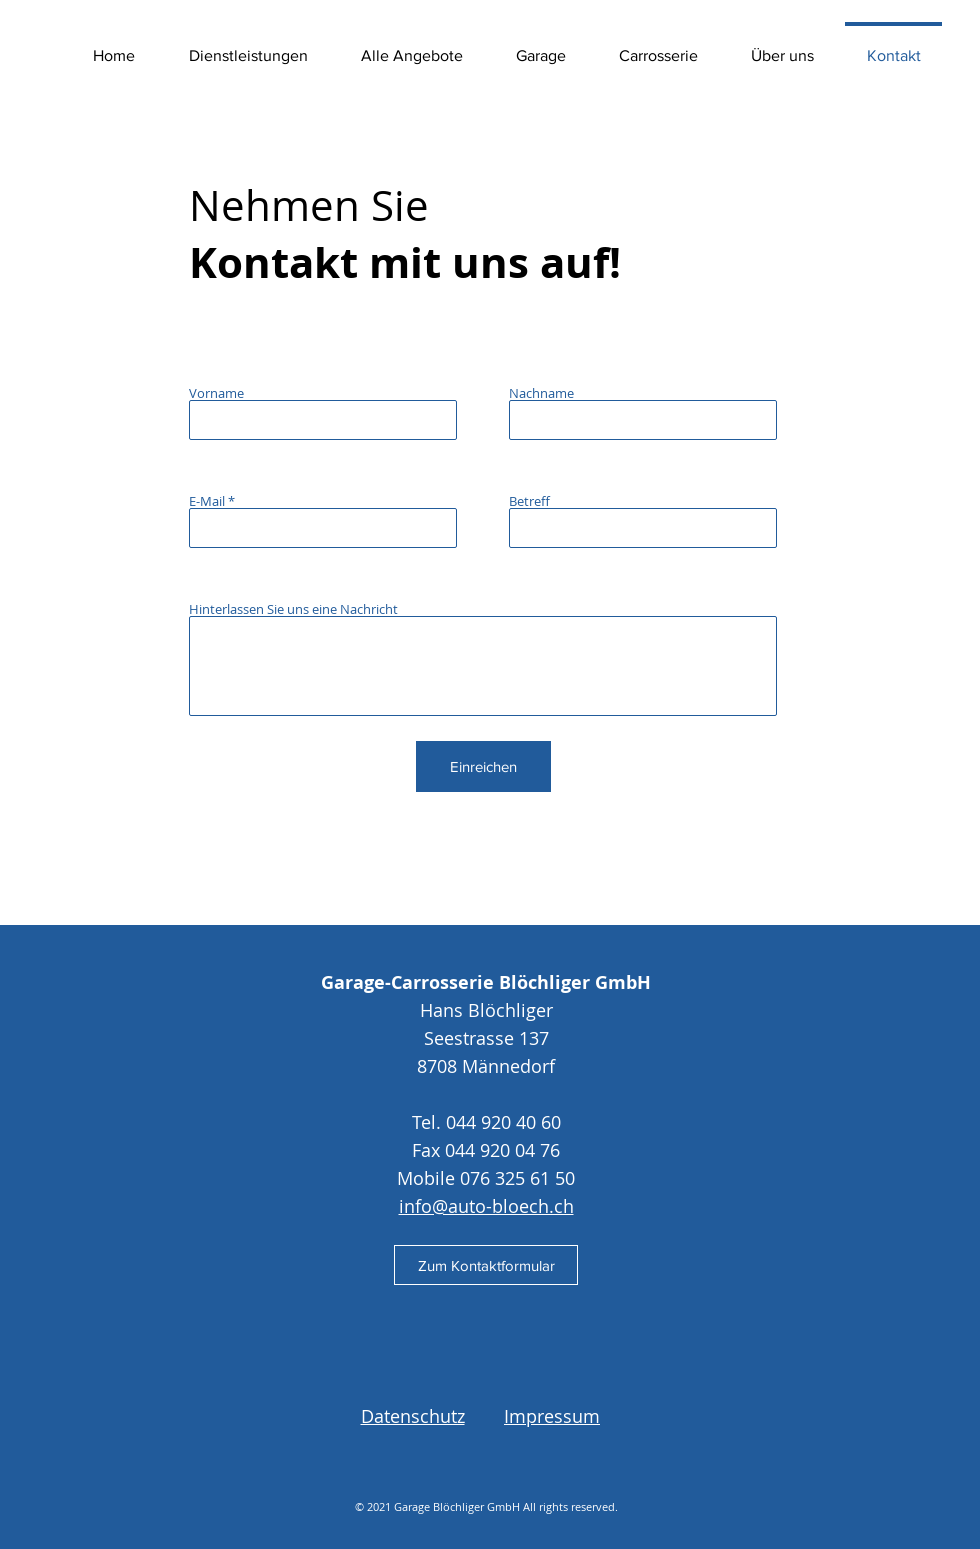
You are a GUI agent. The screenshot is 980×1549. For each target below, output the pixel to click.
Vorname (216, 393)
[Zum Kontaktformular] (486, 1265)
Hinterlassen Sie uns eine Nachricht (293, 609)
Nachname (541, 393)
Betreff (529, 501)
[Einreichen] (483, 766)
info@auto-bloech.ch (486, 1206)
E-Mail (207, 501)
